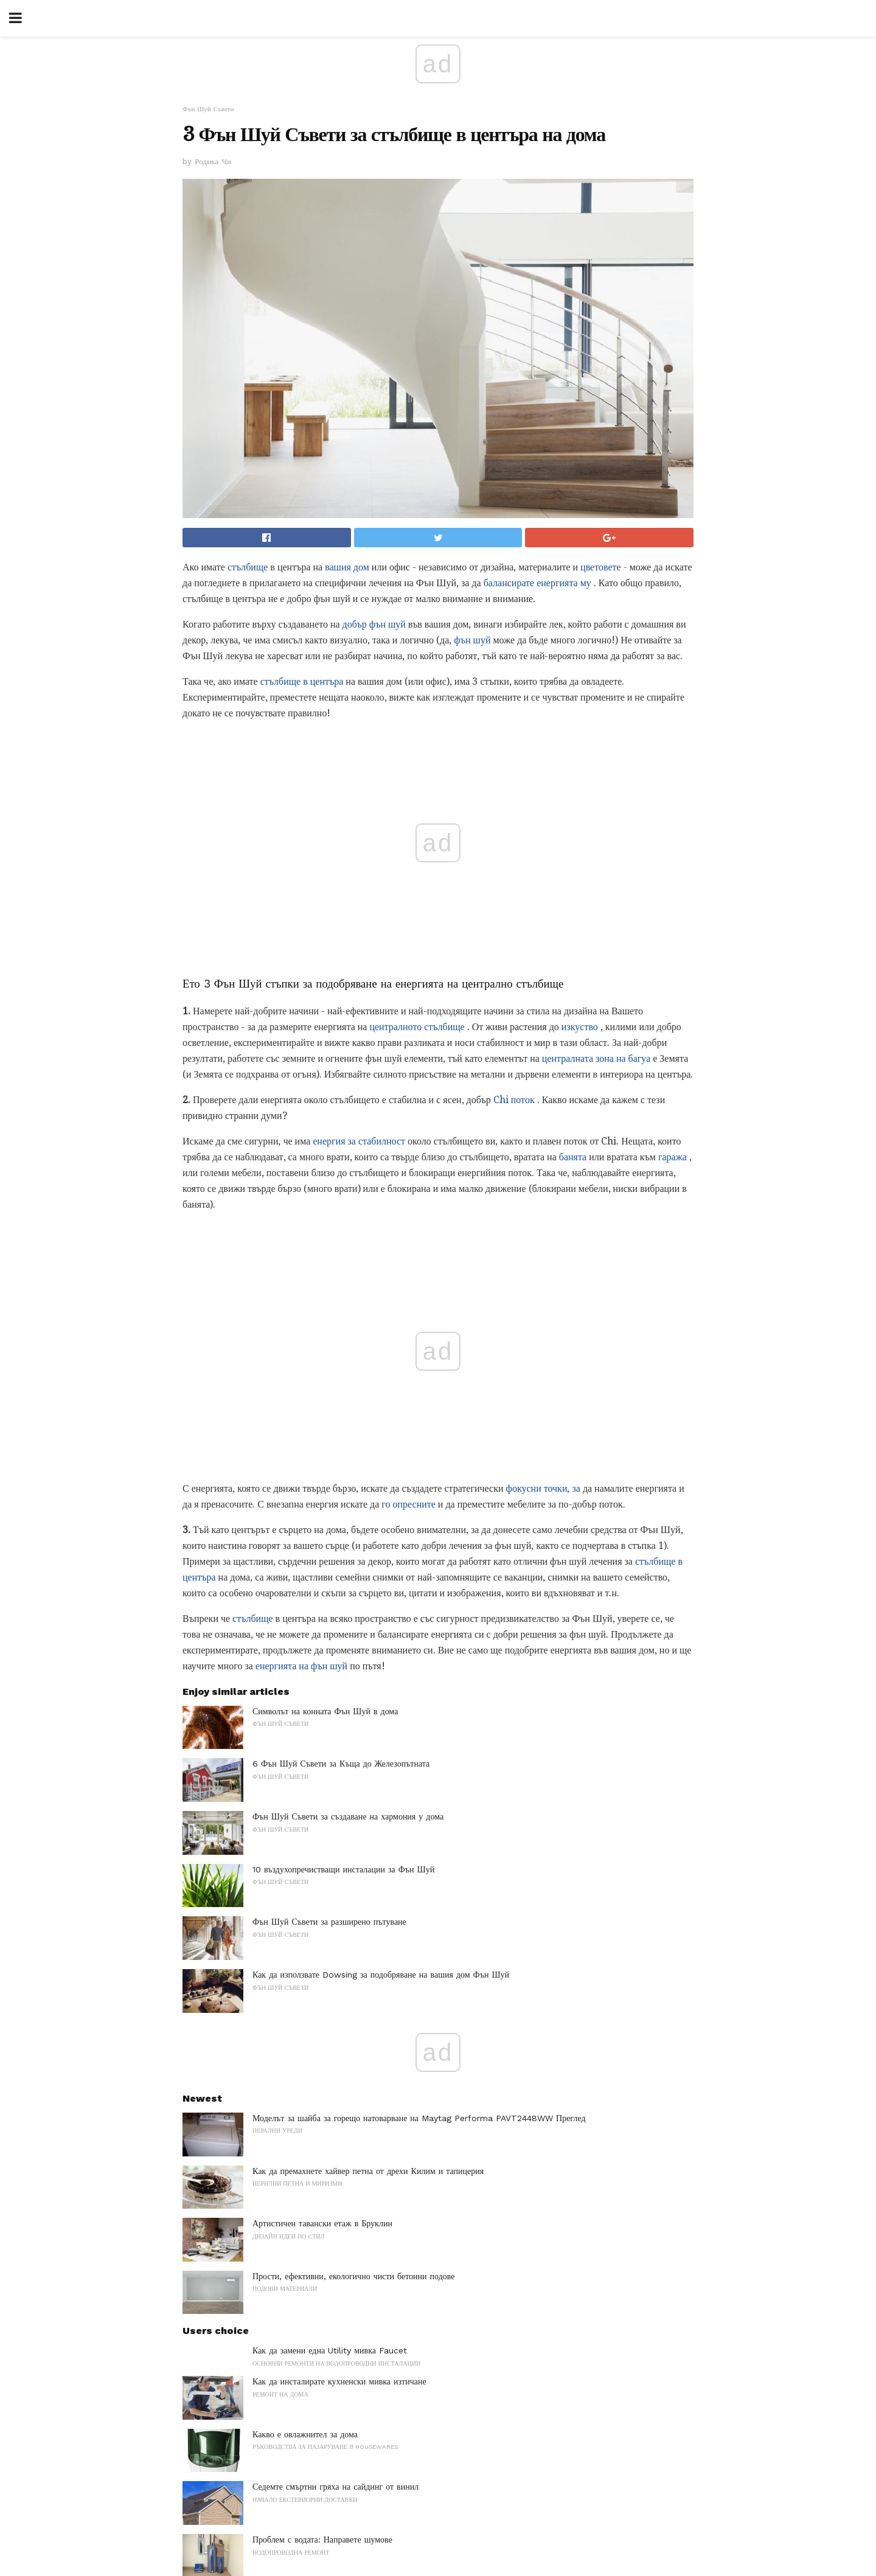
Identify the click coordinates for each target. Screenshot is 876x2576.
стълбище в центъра (302, 681)
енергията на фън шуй (301, 1666)
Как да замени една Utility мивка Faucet (329, 2350)
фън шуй (472, 640)
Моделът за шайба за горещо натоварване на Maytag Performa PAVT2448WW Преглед (419, 2118)
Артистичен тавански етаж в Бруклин (322, 2223)
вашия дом (347, 567)
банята (572, 1157)
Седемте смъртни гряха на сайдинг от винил (335, 2486)
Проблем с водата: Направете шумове (322, 2539)
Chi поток (514, 1100)
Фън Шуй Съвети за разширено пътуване (329, 1922)
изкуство (579, 1027)
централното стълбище (416, 1027)
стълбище (248, 567)
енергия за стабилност (359, 1141)
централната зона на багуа (596, 1058)
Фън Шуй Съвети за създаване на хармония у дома (347, 1816)
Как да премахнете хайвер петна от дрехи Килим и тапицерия (368, 2171)
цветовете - (603, 567)
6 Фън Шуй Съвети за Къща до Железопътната (340, 1763)
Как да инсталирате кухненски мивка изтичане (339, 2381)
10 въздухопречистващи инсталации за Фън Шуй (343, 1869)
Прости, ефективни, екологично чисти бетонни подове (353, 2276)
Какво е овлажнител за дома (305, 2434)
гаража (672, 1157)
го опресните (408, 1504)
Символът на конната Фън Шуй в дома (325, 1711)
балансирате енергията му (537, 583)
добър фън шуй (374, 624)
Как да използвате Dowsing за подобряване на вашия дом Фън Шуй (380, 1974)
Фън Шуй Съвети (208, 109)
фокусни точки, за (543, 1488)
